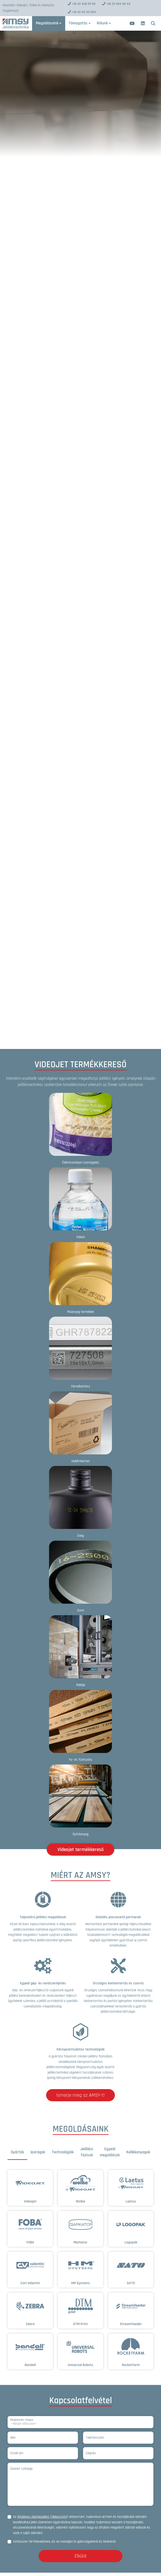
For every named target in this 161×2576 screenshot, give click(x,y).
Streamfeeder (131, 2327)
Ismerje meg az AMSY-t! (80, 2099)
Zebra (30, 2327)
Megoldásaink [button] (54, 25)
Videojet (30, 2205)
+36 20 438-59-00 (81, 4)
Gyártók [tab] (17, 2155)
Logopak (131, 2245)
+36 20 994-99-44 (116, 4)
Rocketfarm (131, 2368)
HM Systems (80, 2286)
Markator (80, 2245)
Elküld (80, 2559)
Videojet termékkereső (80, 1853)
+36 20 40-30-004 (82, 12)
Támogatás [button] (84, 25)
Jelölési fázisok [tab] (86, 2155)
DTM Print (80, 2327)
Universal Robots (80, 2368)
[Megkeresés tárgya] (80, 2426)
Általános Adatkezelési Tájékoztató (42, 2520)
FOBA (30, 2245)
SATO (131, 2286)
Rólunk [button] (108, 25)
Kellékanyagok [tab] (138, 2155)
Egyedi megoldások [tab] (110, 2155)
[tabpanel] (80, 2276)
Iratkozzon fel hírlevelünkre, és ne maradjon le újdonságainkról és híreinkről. (64, 2545)
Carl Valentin (30, 2286)
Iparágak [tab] (38, 2155)
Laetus (131, 2205)
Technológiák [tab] (63, 2155)
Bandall (30, 2368)
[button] (153, 25)
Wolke (80, 2205)
